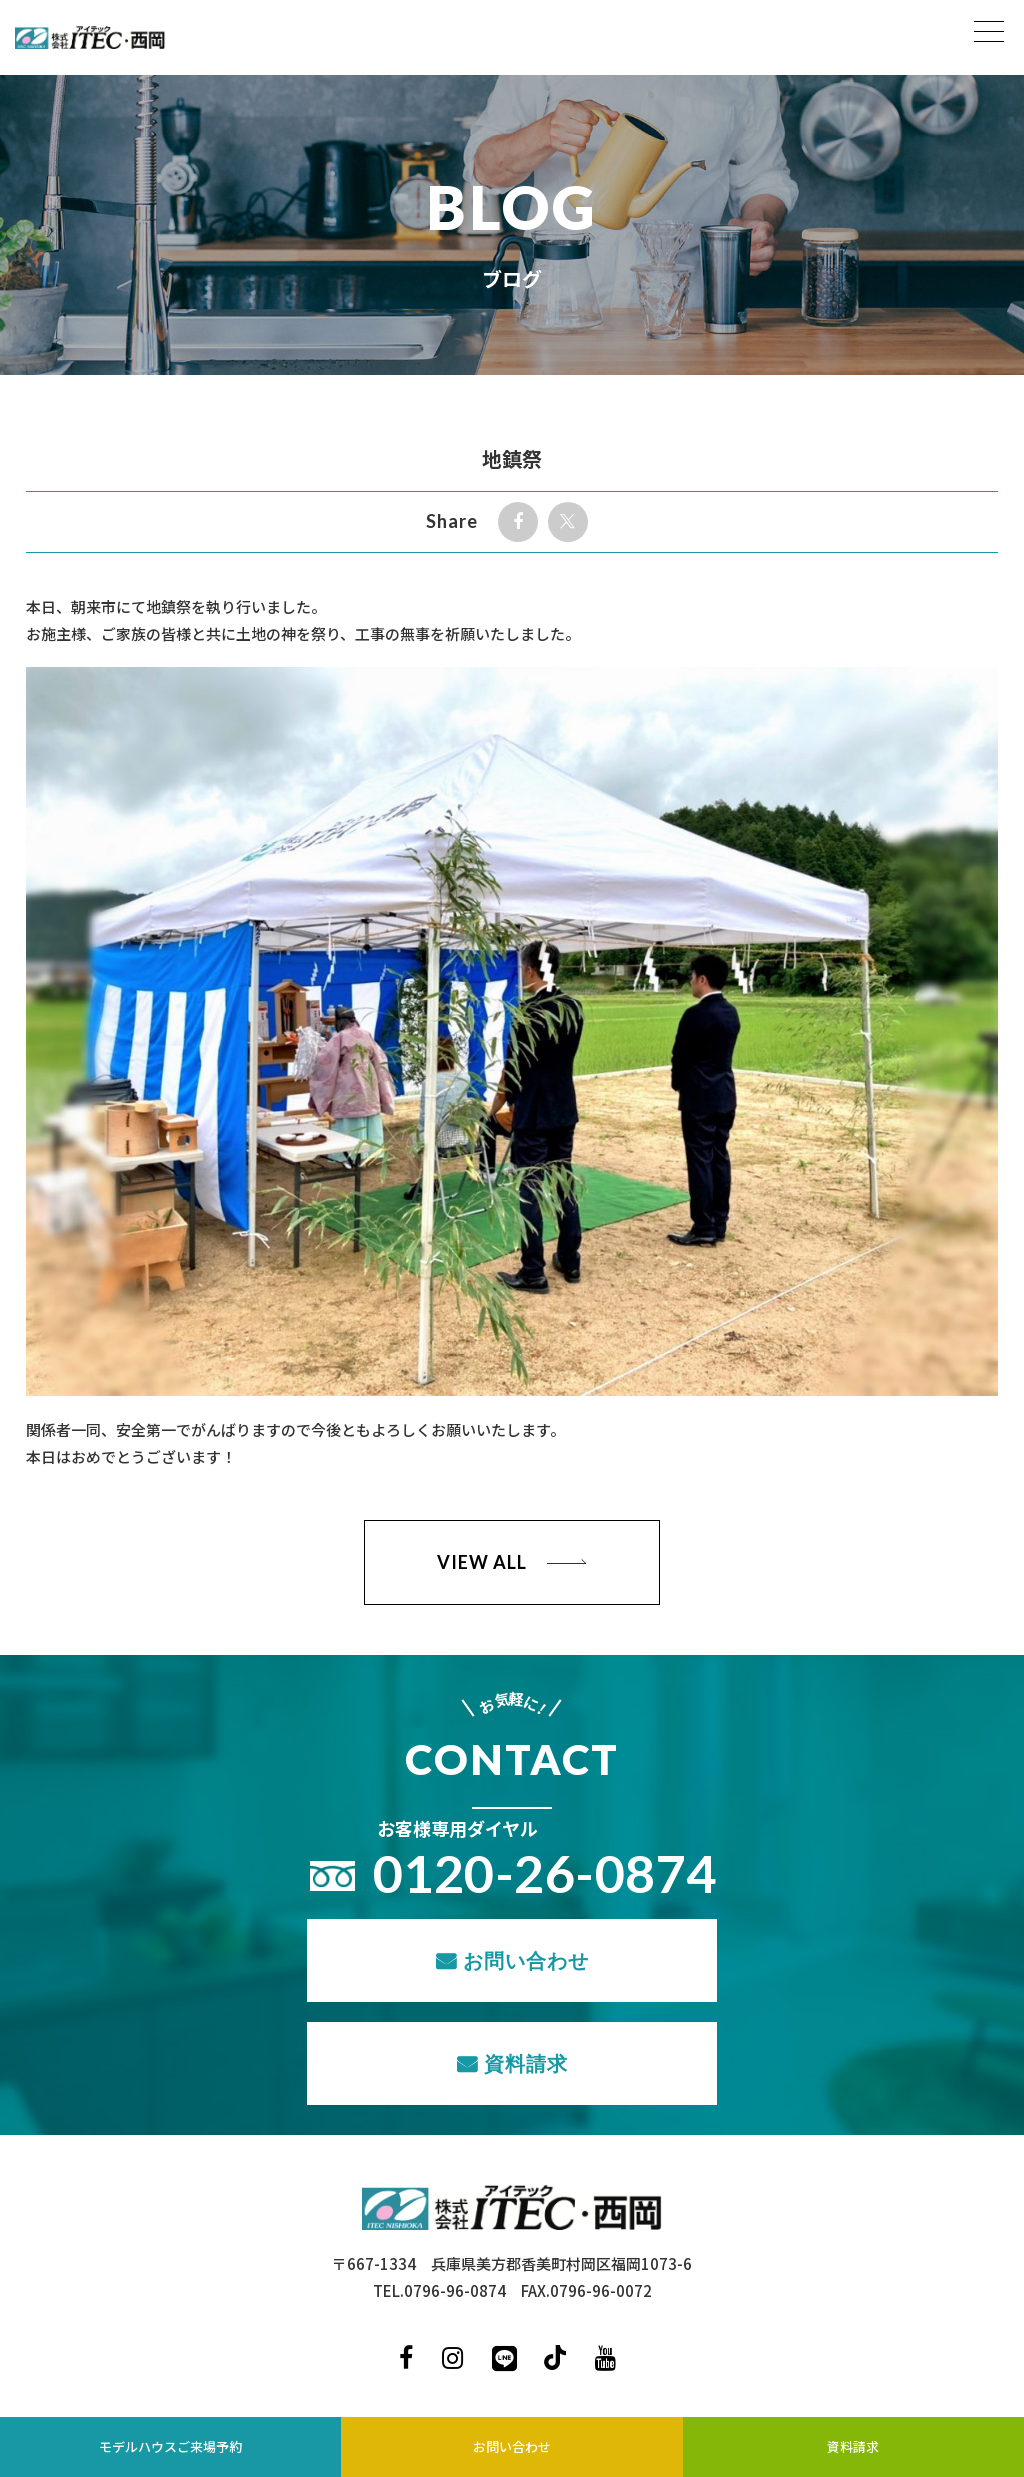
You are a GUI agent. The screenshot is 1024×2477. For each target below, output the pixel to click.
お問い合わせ (526, 1960)
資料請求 (526, 2063)
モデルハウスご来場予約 (170, 2446)
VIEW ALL (481, 1562)
